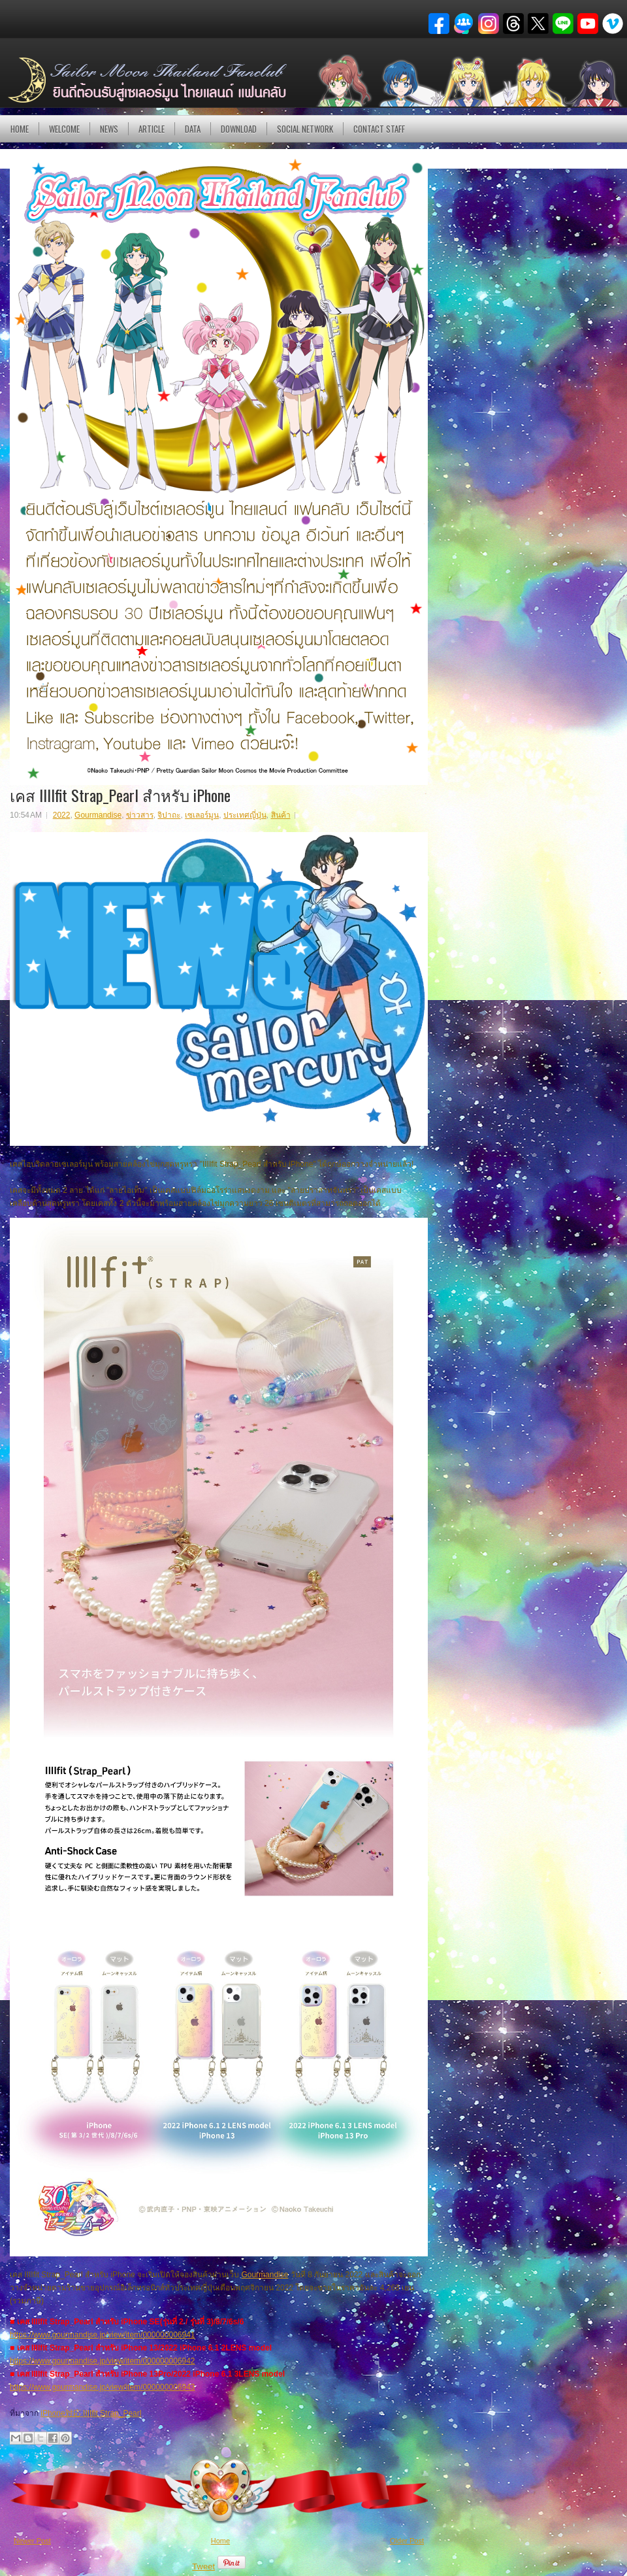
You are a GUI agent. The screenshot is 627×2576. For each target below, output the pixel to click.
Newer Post (32, 2541)
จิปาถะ (168, 815)
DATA (193, 128)
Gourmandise (97, 815)
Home (19, 128)
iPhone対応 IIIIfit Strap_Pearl (90, 2413)
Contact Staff (379, 128)
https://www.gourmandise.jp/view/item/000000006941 (102, 2334)
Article (151, 128)
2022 (62, 815)
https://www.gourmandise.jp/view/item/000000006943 (102, 2387)
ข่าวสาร (139, 815)
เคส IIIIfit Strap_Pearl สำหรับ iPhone (120, 795)
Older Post (407, 2541)
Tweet (203, 2566)
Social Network (305, 128)
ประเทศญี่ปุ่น (244, 815)
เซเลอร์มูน (202, 815)
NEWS (109, 128)
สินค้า (281, 815)
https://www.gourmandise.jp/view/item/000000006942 (102, 2361)
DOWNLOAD (239, 128)
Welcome (64, 128)
